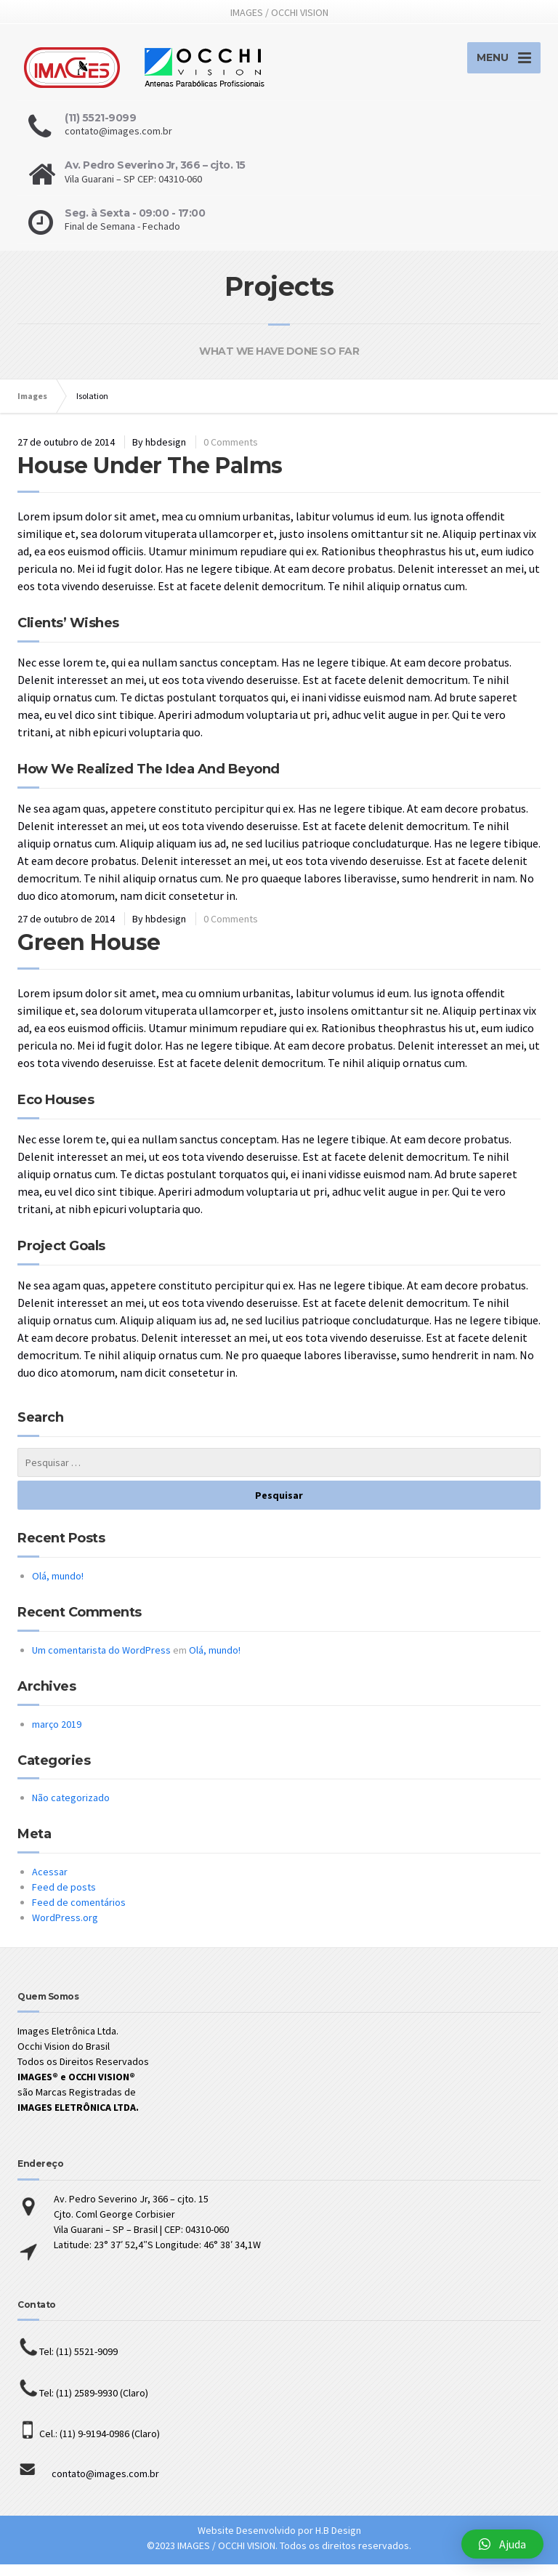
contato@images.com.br (88, 2485)
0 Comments (230, 453)
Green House (89, 954)
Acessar (50, 1883)
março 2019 (56, 1735)
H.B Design (338, 2541)
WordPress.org (65, 1929)
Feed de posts (64, 1898)
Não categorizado (71, 1809)
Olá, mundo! (58, 1587)
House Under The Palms (150, 477)
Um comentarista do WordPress (101, 1661)
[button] (502, 2544)
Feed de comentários (79, 1913)
